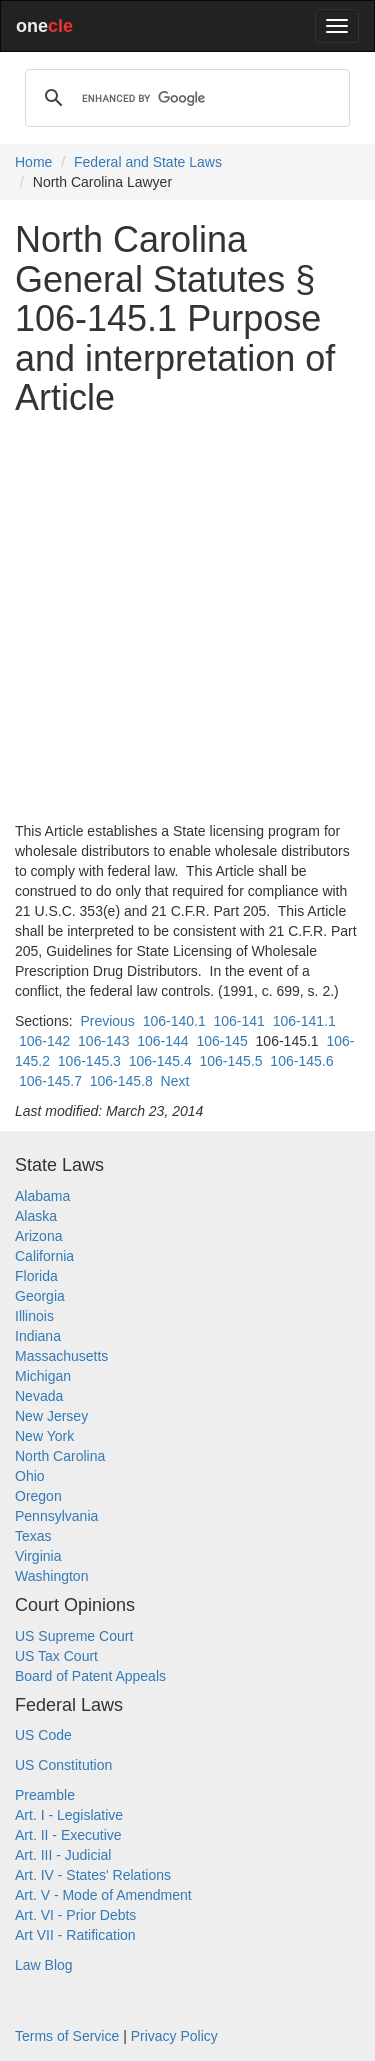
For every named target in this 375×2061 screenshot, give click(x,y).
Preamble (45, 1795)
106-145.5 (231, 1061)
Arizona (38, 1236)
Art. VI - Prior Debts (75, 1915)
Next (175, 1081)
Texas (33, 1536)
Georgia (40, 1296)
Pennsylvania (56, 1516)
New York (44, 1436)
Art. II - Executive (68, 1835)
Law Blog (44, 1965)
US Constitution (63, 1765)
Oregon (38, 1496)
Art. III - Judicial (63, 1855)
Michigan (43, 1376)
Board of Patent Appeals (90, 1676)
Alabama (42, 1196)
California (44, 1256)
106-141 (238, 1021)
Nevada (39, 1396)
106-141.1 (304, 1021)
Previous (107, 1021)
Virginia (38, 1556)
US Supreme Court (74, 1636)
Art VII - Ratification (75, 1935)
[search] (184, 98)
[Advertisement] (187, 619)
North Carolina (60, 1456)
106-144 (162, 1041)
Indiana (38, 1336)
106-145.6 (301, 1061)
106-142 (44, 1041)
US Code (43, 1735)
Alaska (36, 1216)
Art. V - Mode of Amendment (103, 1895)
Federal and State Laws (148, 162)
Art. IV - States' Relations (93, 1875)
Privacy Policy (174, 2036)
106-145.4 (160, 1061)
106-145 (221, 1041)
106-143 (103, 1041)
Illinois (34, 1316)
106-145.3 (89, 1061)
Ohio (30, 1476)
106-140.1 (174, 1021)
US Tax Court (56, 1656)
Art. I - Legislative (69, 1815)
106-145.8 (121, 1081)
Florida (36, 1276)
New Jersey (51, 1416)
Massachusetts (61, 1356)
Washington (51, 1576)
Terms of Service (67, 2036)
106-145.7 (50, 1081)
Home (33, 162)
